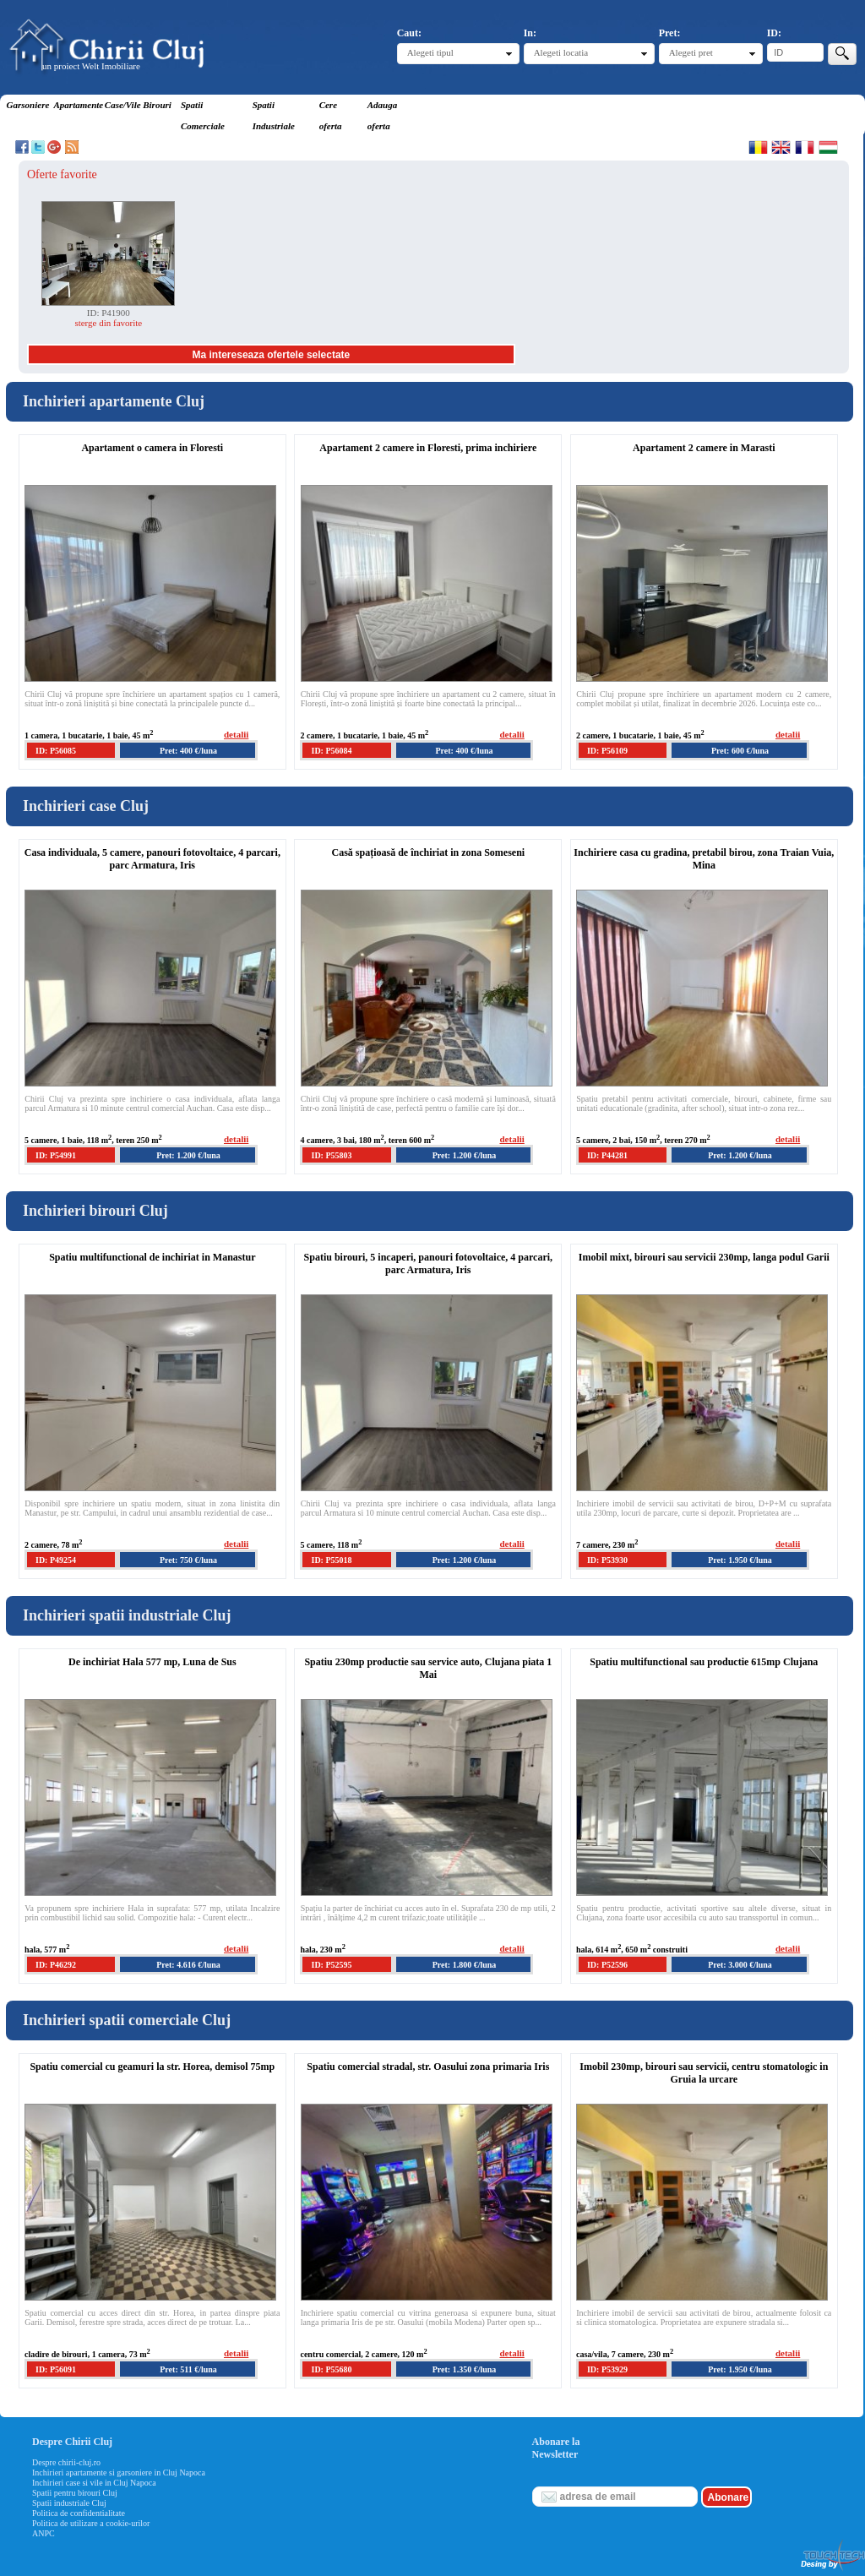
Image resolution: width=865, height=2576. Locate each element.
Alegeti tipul (430, 52)
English (781, 147)
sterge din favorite (108, 323)
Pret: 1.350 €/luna (464, 2369)
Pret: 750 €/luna (188, 1560)
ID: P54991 (55, 1155)
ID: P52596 (607, 1964)
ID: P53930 (607, 1560)
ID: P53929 (607, 2369)
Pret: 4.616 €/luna (188, 1964)
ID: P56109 (607, 750)
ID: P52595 (331, 1964)
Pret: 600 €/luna (740, 750)
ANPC (43, 2533)
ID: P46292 (55, 1964)
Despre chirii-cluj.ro (66, 2462)
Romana (758, 147)
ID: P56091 (55, 2369)
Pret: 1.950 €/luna (740, 1560)
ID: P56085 (55, 750)
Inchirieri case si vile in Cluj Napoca (94, 2482)
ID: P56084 (331, 750)
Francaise (804, 147)
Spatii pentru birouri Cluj (74, 2492)
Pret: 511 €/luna (188, 2369)
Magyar (828, 147)
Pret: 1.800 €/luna (464, 1964)
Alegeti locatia (561, 52)
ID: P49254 (55, 1560)
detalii (236, 734)
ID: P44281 (607, 1155)
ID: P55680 (331, 2369)
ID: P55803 (331, 1155)
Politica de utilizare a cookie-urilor (91, 2523)
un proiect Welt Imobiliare (91, 66)
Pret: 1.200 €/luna (188, 1155)
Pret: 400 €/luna (188, 750)
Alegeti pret (691, 52)
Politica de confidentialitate (78, 2513)
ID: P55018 (331, 1560)
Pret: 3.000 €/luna (740, 1964)
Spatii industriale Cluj (69, 2503)
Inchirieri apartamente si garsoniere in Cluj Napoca (118, 2472)
